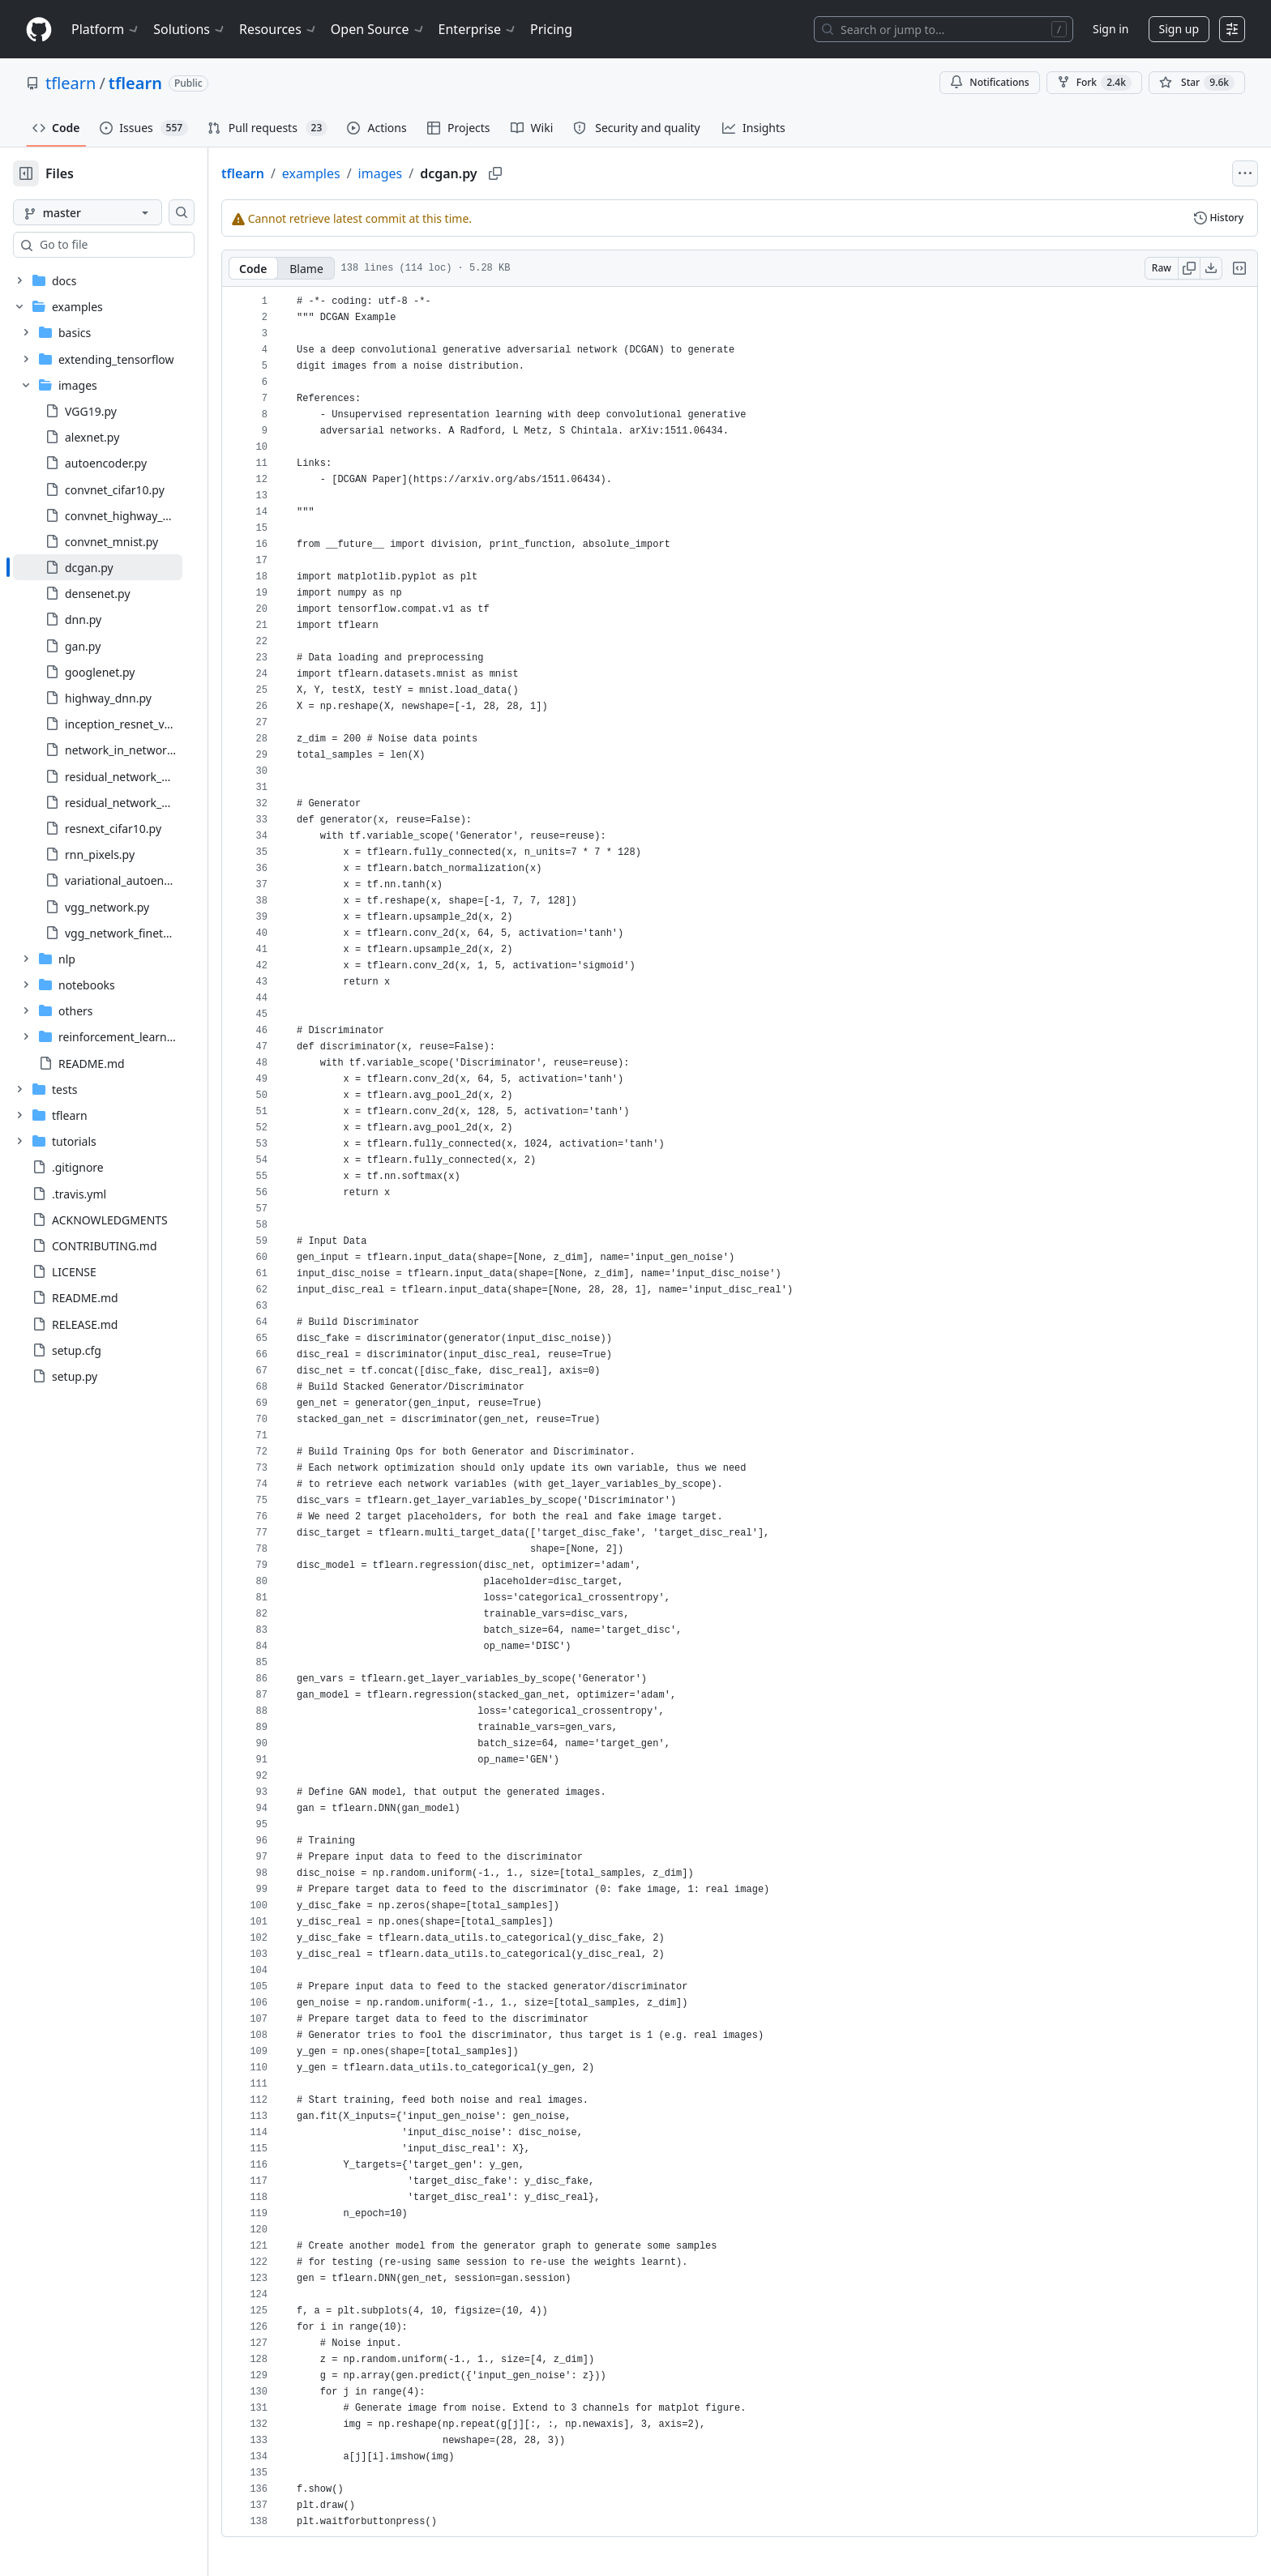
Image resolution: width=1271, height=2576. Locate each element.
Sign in (1110, 28)
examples (363, 173)
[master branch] (113, 212)
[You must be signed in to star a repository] (1197, 82)
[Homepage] (39, 29)
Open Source (378, 29)
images (432, 173)
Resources (278, 29)
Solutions (189, 29)
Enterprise (478, 29)
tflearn (70, 83)
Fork (1094, 83)
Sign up (1179, 28)
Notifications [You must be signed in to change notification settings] (989, 82)
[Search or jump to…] (943, 29)
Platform (105, 29)
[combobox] (136, 245)
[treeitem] (123, 567)
